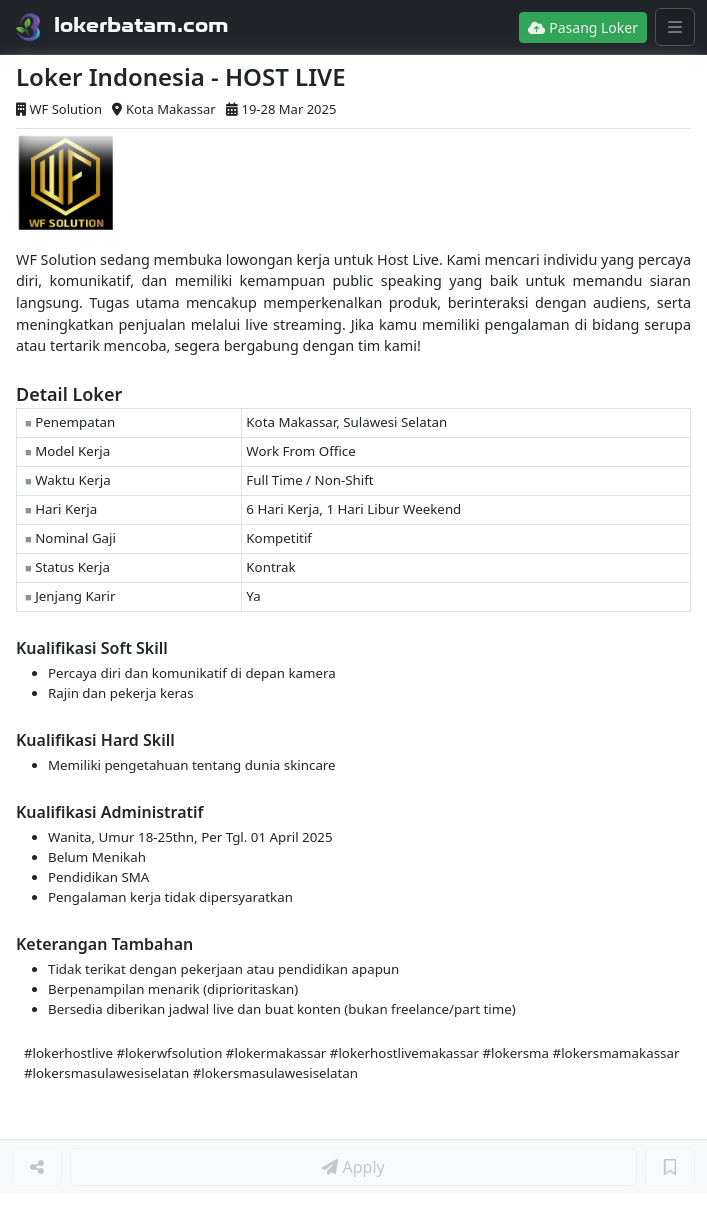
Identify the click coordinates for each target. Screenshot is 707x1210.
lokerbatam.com (141, 25)
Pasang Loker (583, 27)
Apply (353, 1167)
